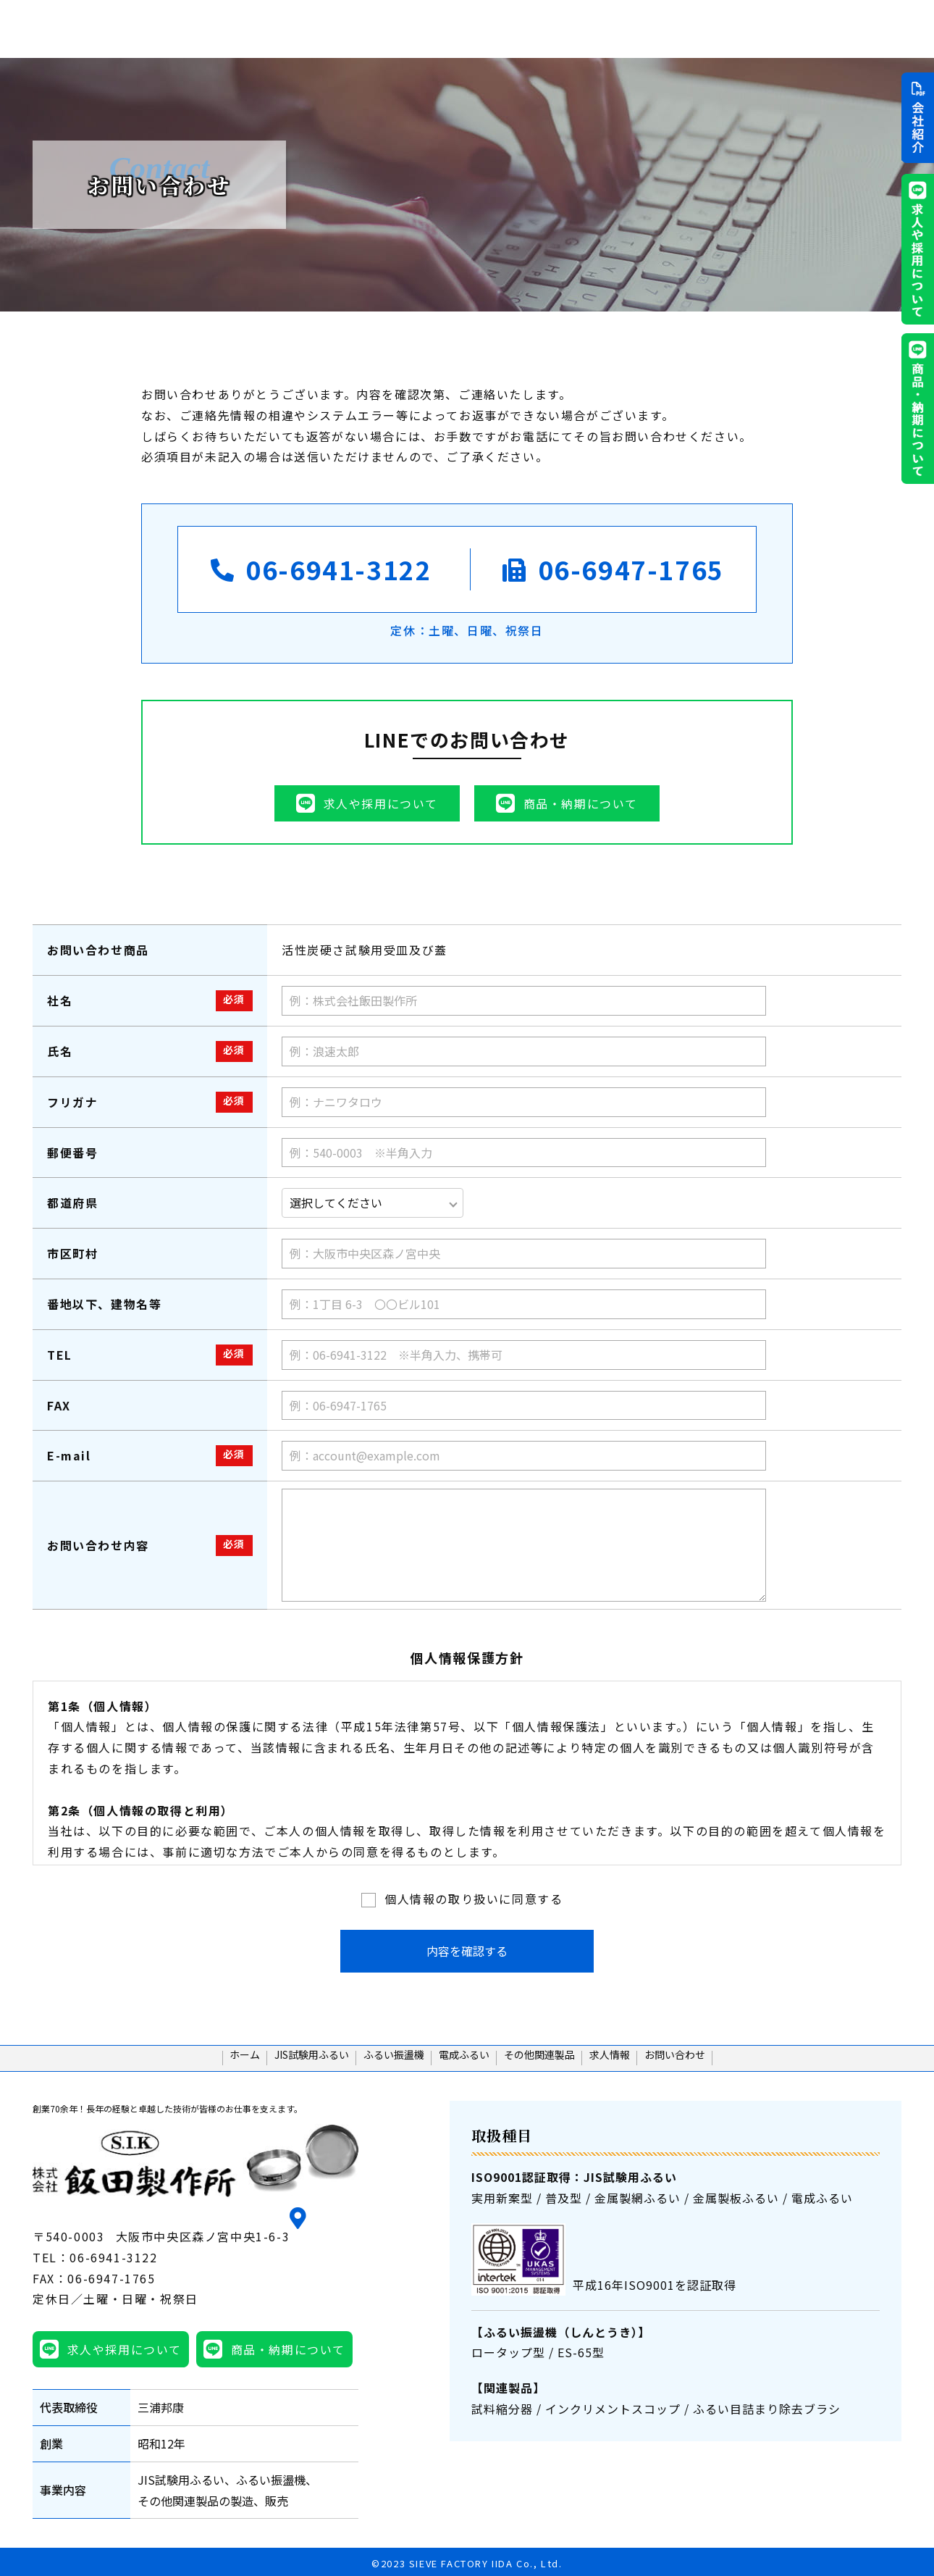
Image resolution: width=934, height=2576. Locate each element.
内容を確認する (467, 1951)
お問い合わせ (740, 2063)
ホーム (375, 27)
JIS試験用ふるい (453, 27)
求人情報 (797, 27)
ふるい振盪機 (548, 27)
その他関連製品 (716, 27)
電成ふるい (629, 27)
